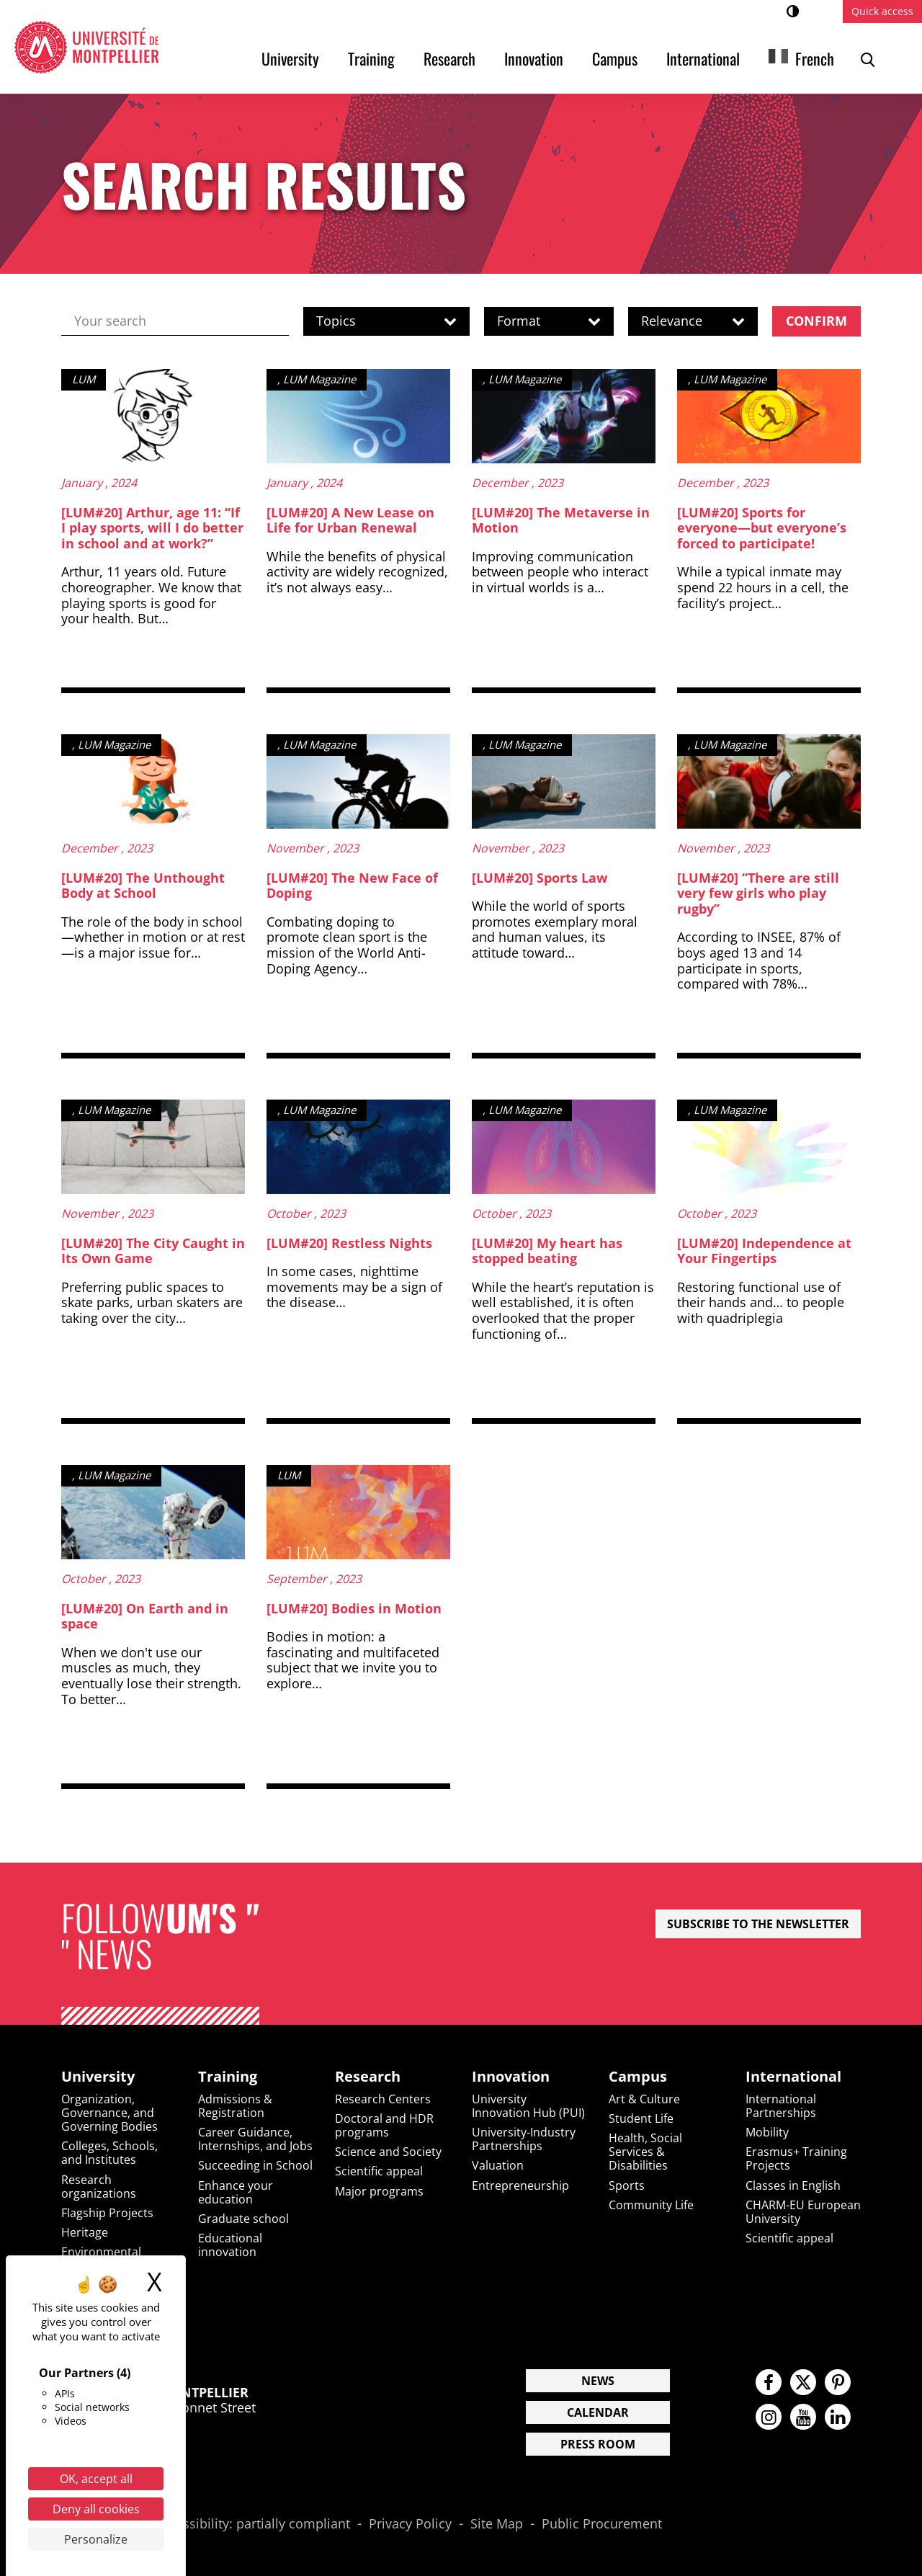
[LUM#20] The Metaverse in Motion (561, 520)
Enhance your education (235, 2192)
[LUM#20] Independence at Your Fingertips (764, 1250)
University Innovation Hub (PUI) (528, 2106)
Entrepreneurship (520, 2185)
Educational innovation (230, 2245)
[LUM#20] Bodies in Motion (354, 1608)
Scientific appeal (379, 2171)
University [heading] (98, 2076)
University (290, 58)
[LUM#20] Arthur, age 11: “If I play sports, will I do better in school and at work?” (152, 528)
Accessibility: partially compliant (252, 2524)
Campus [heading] (638, 2076)
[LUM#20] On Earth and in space (144, 1616)
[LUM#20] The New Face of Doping (352, 885)
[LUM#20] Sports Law (539, 877)
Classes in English (793, 2185)
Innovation (533, 58)
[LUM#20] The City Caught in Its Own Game (153, 1250)
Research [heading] (367, 2076)
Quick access (882, 11)
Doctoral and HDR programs (384, 2125)
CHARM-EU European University (803, 2212)
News (597, 2381)
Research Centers (383, 2099)
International (703, 58)
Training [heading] (227, 2076)
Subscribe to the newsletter (758, 1924)
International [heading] (793, 2076)
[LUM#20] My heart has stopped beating (547, 1250)
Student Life (641, 2118)
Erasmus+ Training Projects (796, 2158)
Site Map (496, 2524)
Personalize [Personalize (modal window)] (95, 2539)
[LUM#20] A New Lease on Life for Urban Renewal (350, 520)
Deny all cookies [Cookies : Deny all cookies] (96, 2509)
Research (449, 58)
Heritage (84, 2232)
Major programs (379, 2191)
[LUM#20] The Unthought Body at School (143, 885)
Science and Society (388, 2152)
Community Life (651, 2205)
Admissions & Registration (235, 2106)
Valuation (498, 2165)
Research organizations (98, 2186)
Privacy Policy (410, 2524)
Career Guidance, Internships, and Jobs (255, 2139)
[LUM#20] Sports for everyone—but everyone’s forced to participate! (761, 528)
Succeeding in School (255, 2165)
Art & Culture (644, 2099)
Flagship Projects (107, 2213)
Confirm (816, 320)
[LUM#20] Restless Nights (349, 1243)
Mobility (767, 2132)
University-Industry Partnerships (524, 2139)
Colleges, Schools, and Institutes (109, 2152)
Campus (614, 58)
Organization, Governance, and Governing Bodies (109, 2112)
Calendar (598, 2412)
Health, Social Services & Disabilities (645, 2151)
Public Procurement (602, 2524)
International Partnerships (781, 2106)
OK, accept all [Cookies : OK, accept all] (96, 2479)
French (814, 58)
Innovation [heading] (511, 2076)
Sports (627, 2185)
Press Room (597, 2444)
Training (371, 58)
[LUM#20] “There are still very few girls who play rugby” (758, 893)
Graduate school (243, 2219)
